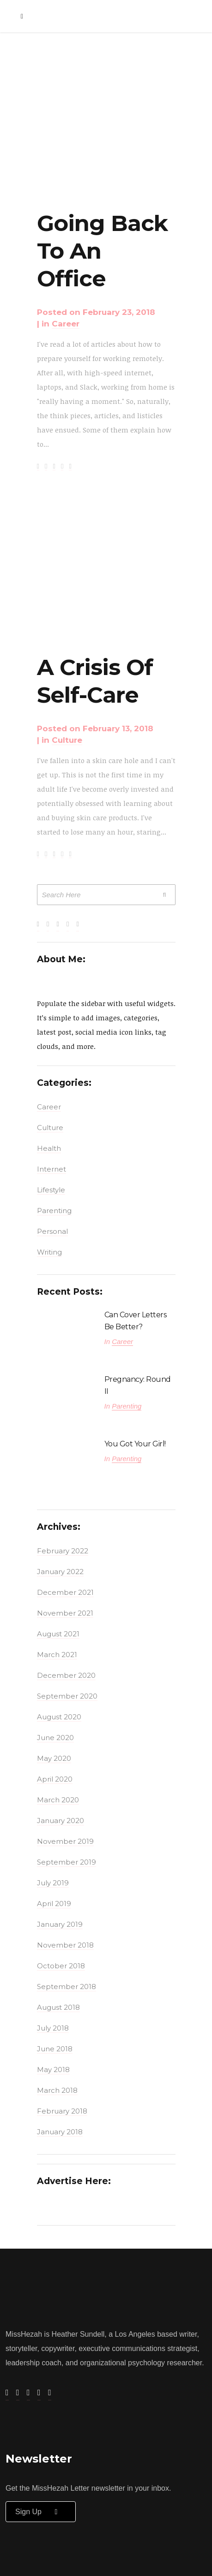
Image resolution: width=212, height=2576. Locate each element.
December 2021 (65, 1592)
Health (49, 1148)
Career (65, 323)
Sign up (40, 2512)
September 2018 (66, 1986)
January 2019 (60, 1924)
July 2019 (53, 1882)
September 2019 (66, 1862)
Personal (52, 1231)
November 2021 (65, 1613)
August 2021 (58, 1633)
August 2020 (59, 1716)
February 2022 (62, 1550)
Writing (49, 1252)
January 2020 (60, 1820)
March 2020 (58, 1799)
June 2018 (55, 2048)
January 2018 (60, 2131)
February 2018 (62, 2111)
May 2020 (54, 1758)
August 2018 (58, 2007)
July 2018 (53, 2028)
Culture (67, 740)
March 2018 (57, 2090)
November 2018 (65, 1945)
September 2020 (67, 1696)
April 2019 (54, 1903)
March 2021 (57, 1654)
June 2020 (55, 1737)
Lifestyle (51, 1189)
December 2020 (66, 1675)
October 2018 (61, 1965)
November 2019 (65, 1841)
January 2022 (60, 1571)
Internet (51, 1169)
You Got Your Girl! (135, 1443)
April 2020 (55, 1779)
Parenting (54, 1210)
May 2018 (53, 2069)
